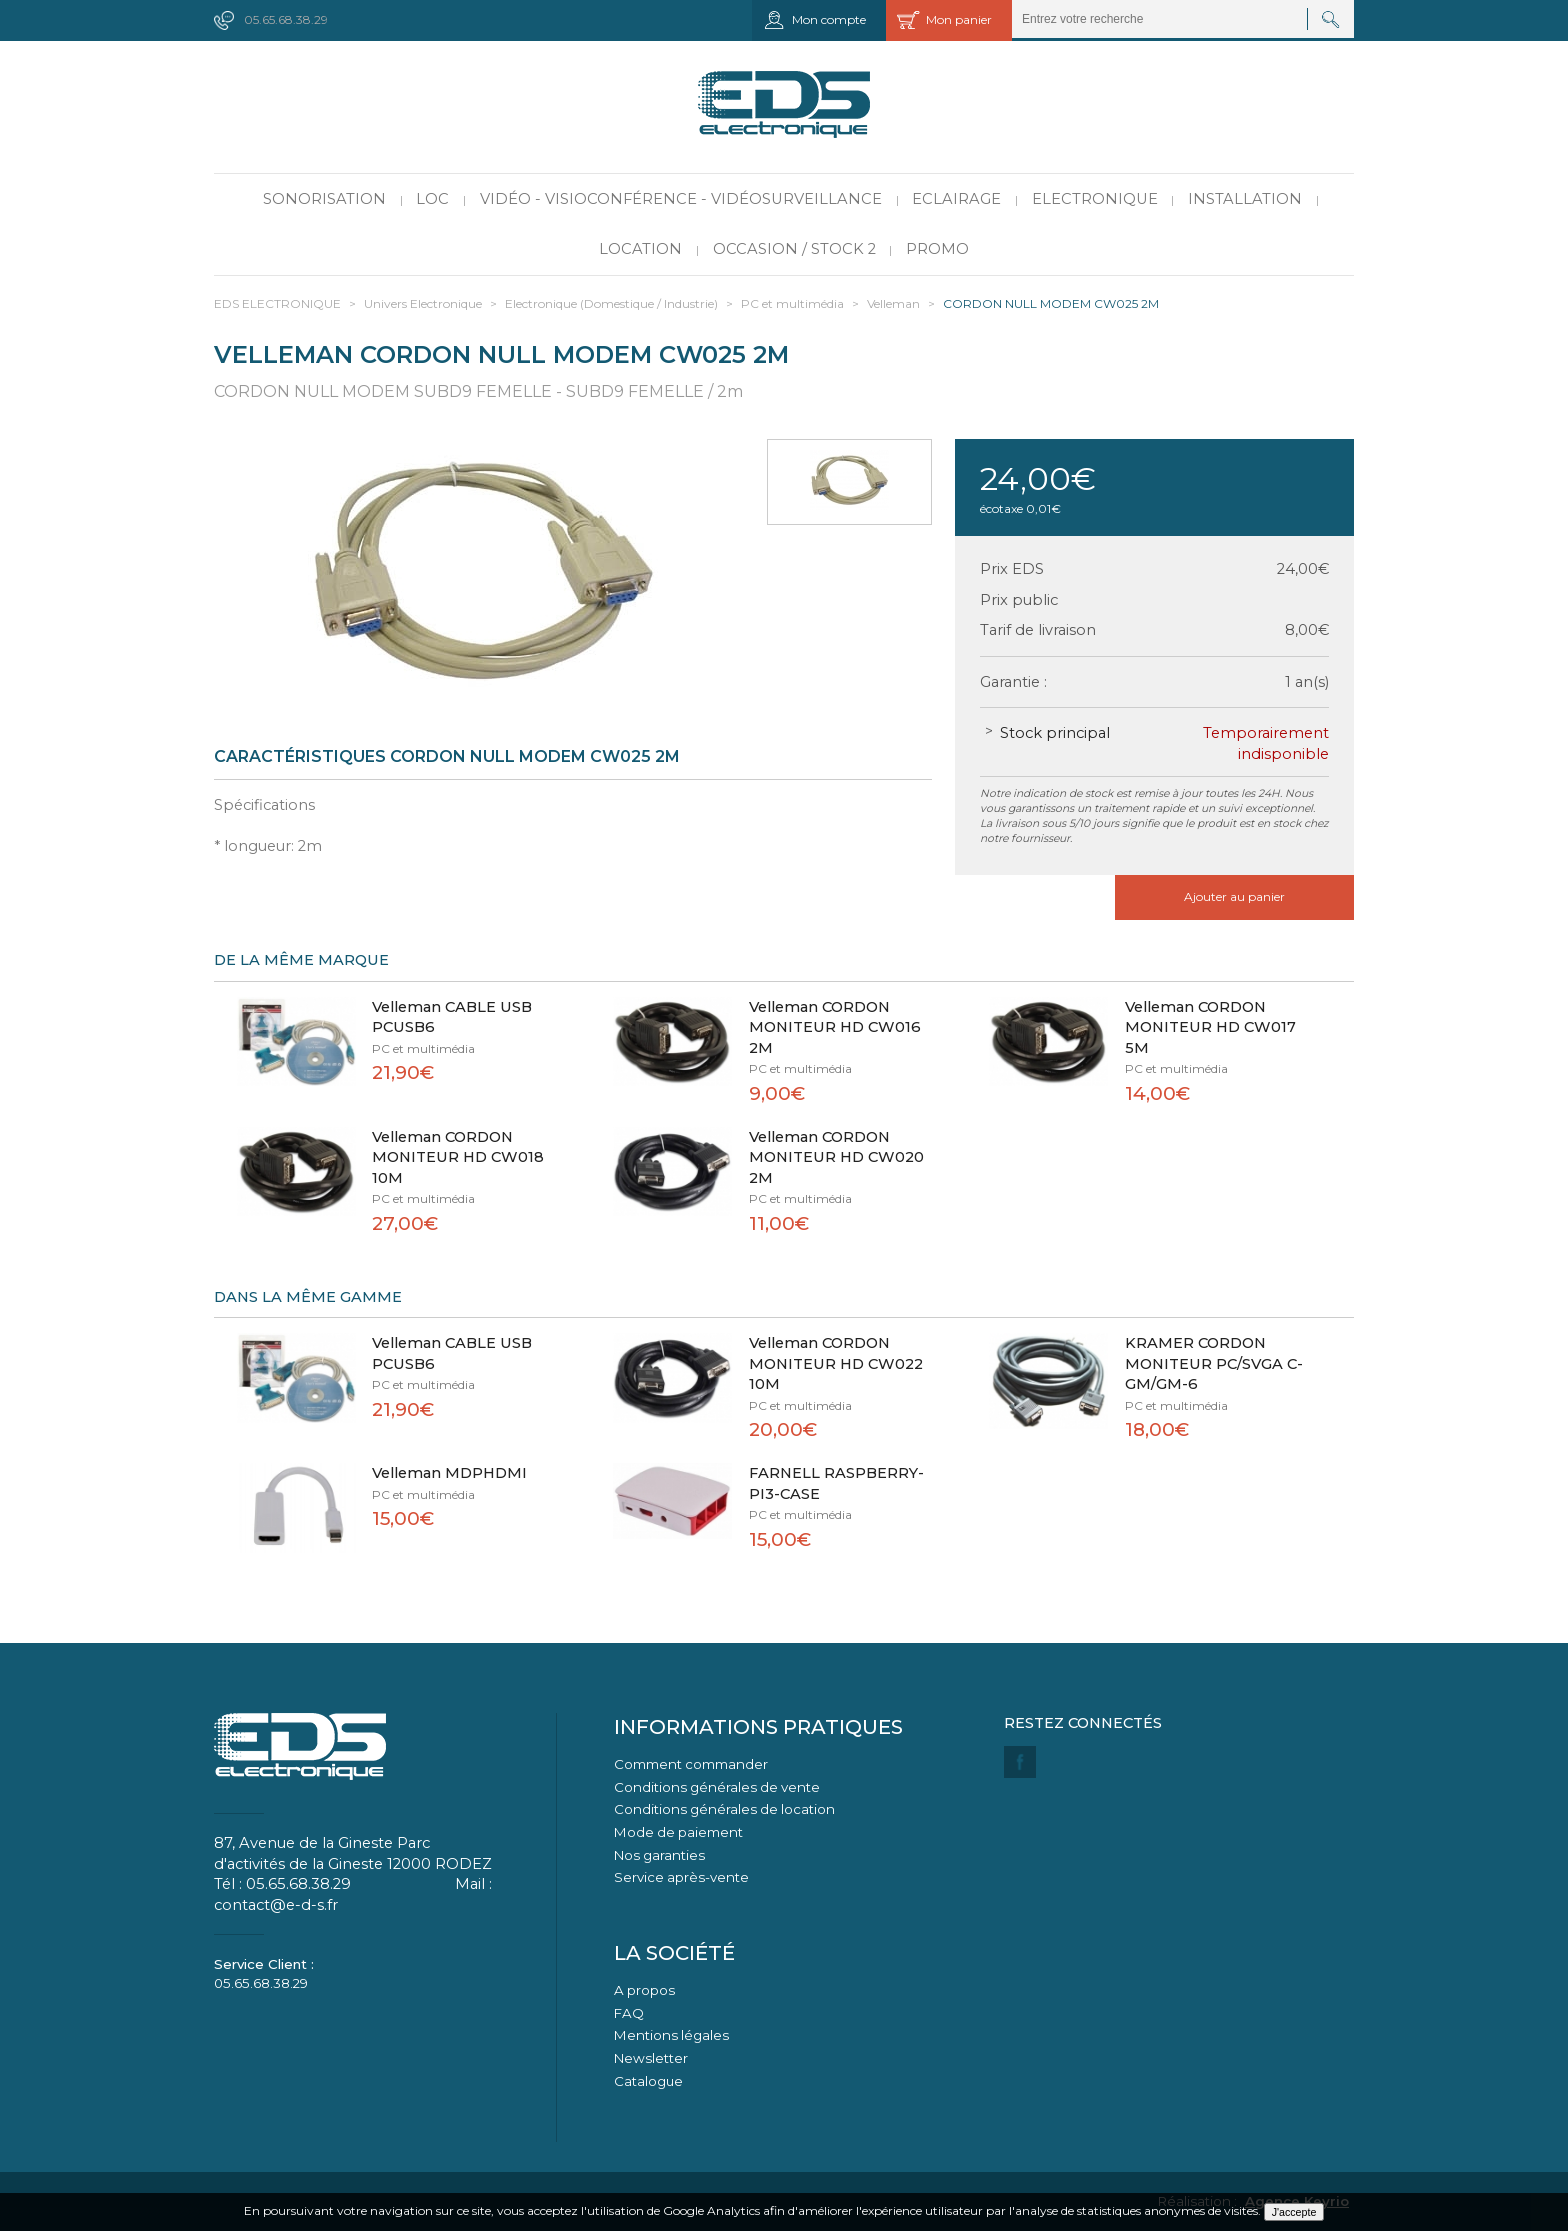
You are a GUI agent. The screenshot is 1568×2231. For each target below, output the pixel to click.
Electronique (1095, 199)
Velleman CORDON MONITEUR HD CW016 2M (835, 1027)
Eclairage (956, 199)
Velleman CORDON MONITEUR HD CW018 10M (458, 1157)
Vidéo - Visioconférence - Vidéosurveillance (681, 199)
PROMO (937, 249)
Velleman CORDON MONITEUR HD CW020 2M (836, 1157)
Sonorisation (324, 199)
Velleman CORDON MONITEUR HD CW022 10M (836, 1363)
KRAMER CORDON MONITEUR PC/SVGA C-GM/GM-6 (1214, 1363)
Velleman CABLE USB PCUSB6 (452, 1017)
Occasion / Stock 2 (794, 249)
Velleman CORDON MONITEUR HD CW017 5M (1210, 1027)
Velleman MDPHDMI (449, 1473)
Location (640, 249)
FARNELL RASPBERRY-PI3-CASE (836, 1483)
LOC (432, 199)
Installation (1245, 199)
